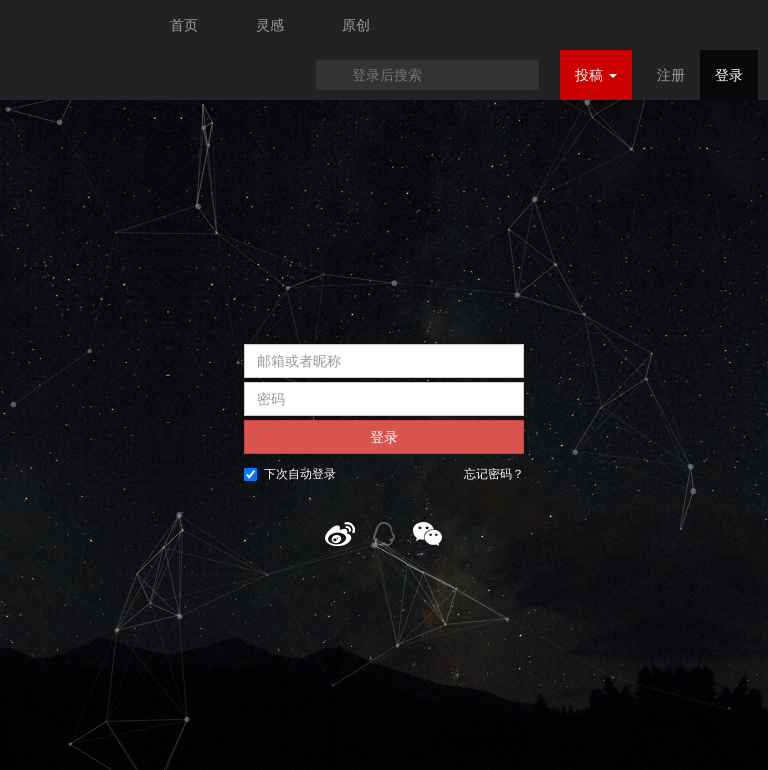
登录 (729, 75)
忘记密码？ (494, 474)
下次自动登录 (290, 474)
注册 (671, 75)
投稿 (596, 75)
